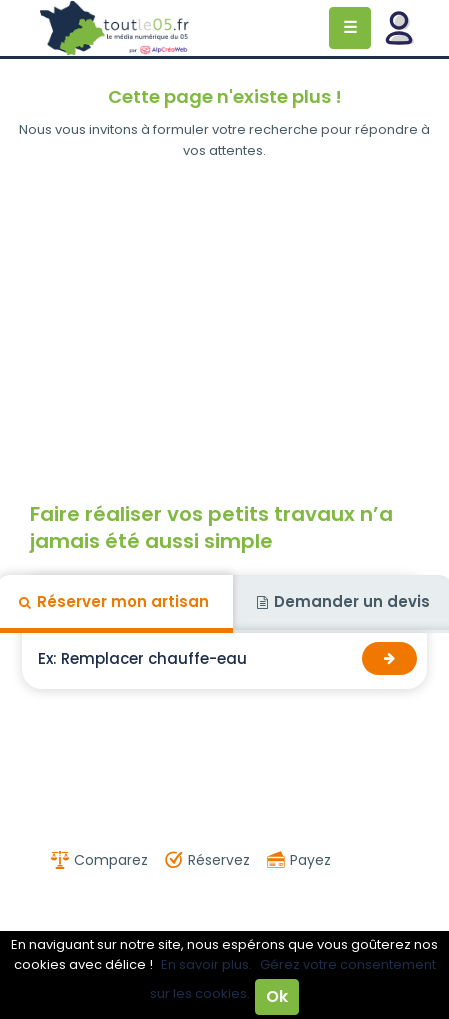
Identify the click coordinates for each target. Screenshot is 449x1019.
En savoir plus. (206, 964)
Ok (277, 996)
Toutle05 (115, 28)
